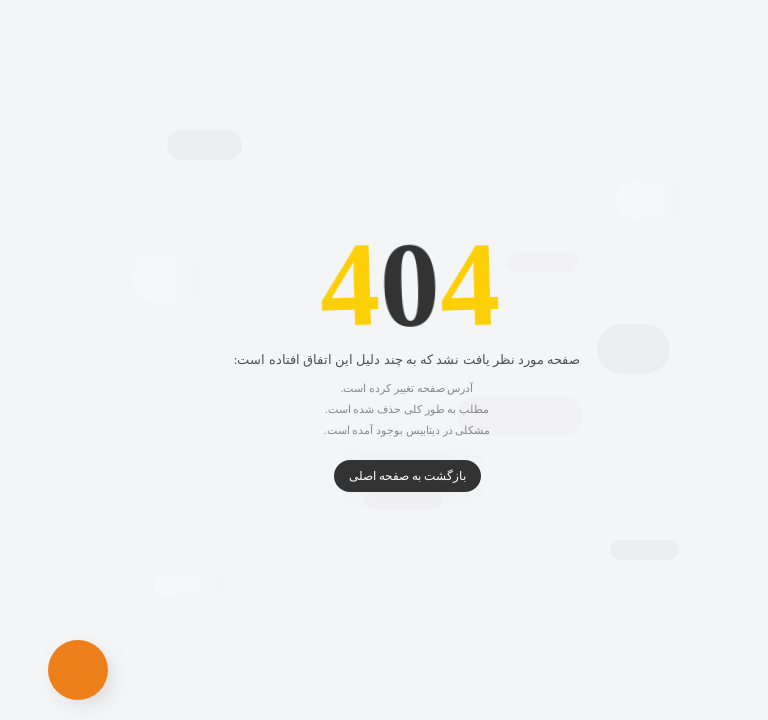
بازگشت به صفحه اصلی (384, 476)
